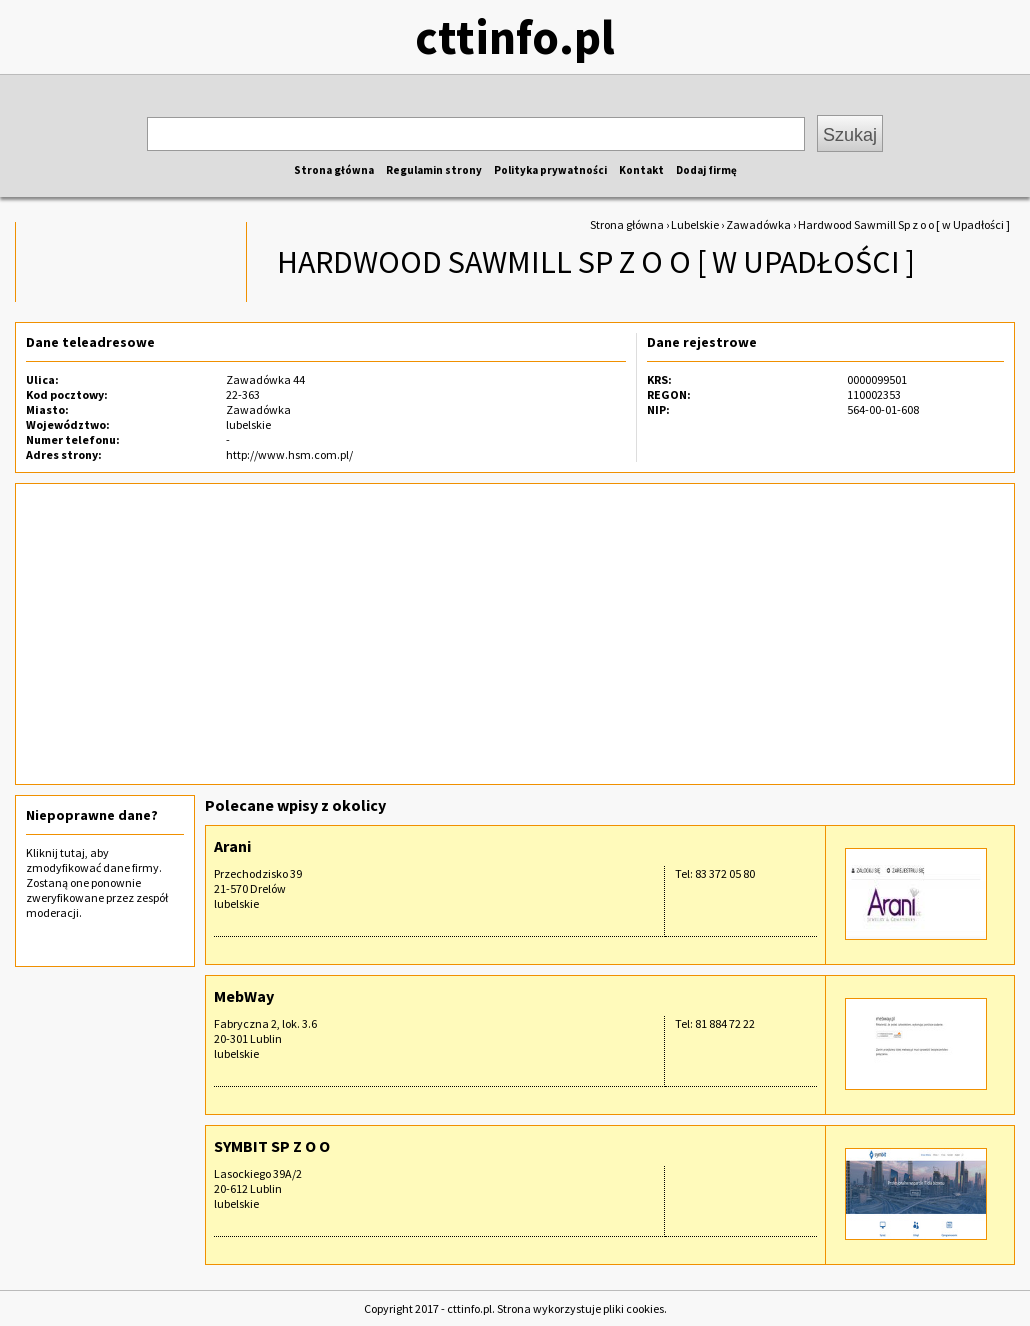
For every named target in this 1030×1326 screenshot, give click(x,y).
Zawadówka (758, 224)
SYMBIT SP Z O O (272, 1146)
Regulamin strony (434, 170)
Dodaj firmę (706, 170)
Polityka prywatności (550, 170)
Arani (232, 846)
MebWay (244, 996)
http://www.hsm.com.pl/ (289, 454)
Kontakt (641, 170)
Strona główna (334, 170)
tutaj (72, 852)
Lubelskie (695, 224)
